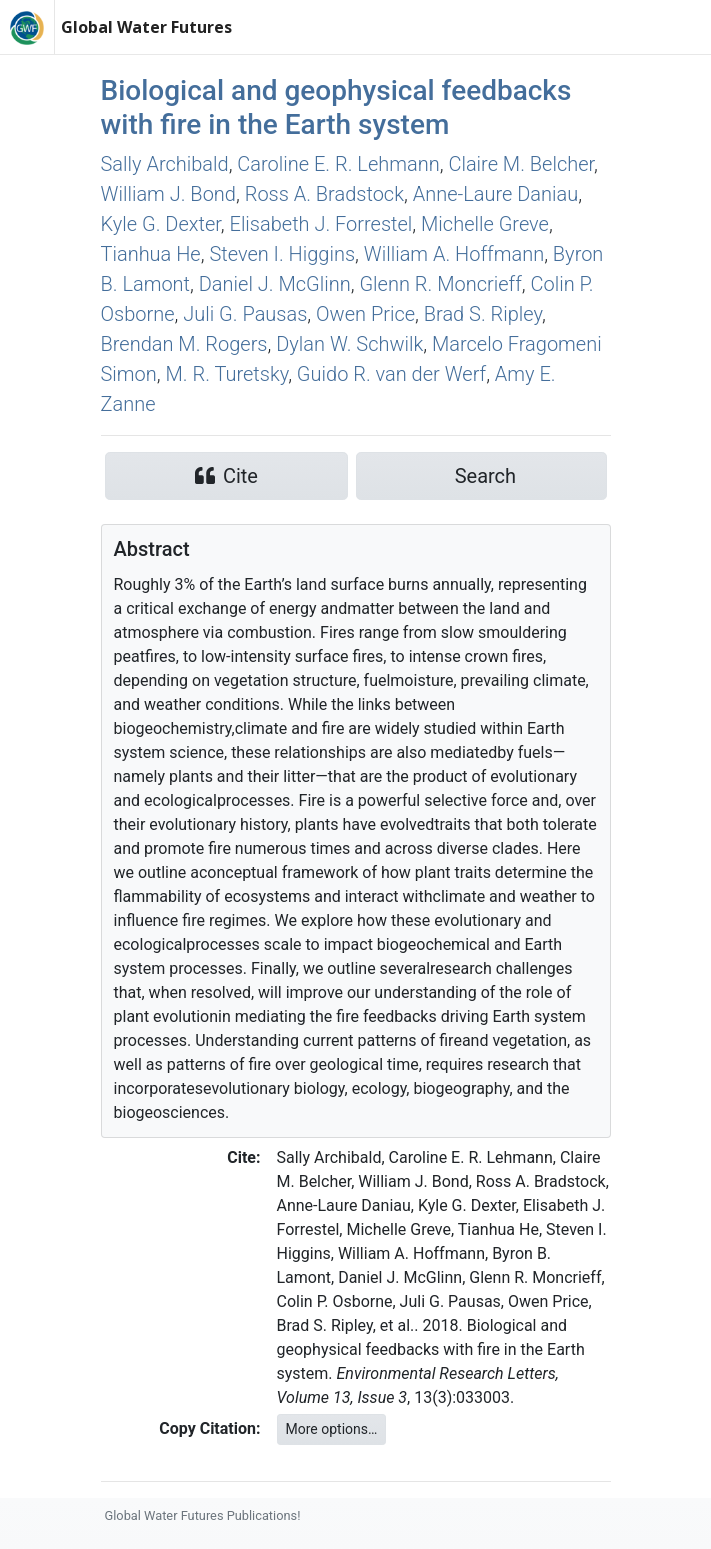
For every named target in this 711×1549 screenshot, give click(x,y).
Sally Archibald (165, 164)
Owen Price (365, 314)
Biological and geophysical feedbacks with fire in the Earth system (336, 107)
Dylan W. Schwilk (349, 344)
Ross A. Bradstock (324, 194)
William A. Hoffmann (454, 254)
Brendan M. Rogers (184, 344)
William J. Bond (168, 194)
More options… (332, 1429)
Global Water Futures (146, 27)
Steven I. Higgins (282, 254)
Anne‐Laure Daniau (495, 194)
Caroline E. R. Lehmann (338, 164)
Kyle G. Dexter (161, 224)
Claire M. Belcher (521, 164)
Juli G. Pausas (245, 314)
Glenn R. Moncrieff (440, 284)
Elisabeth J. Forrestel (321, 224)
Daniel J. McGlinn (275, 284)
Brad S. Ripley (483, 314)
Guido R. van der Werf (391, 374)
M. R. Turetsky (227, 374)
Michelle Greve (485, 224)
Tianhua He (151, 254)
